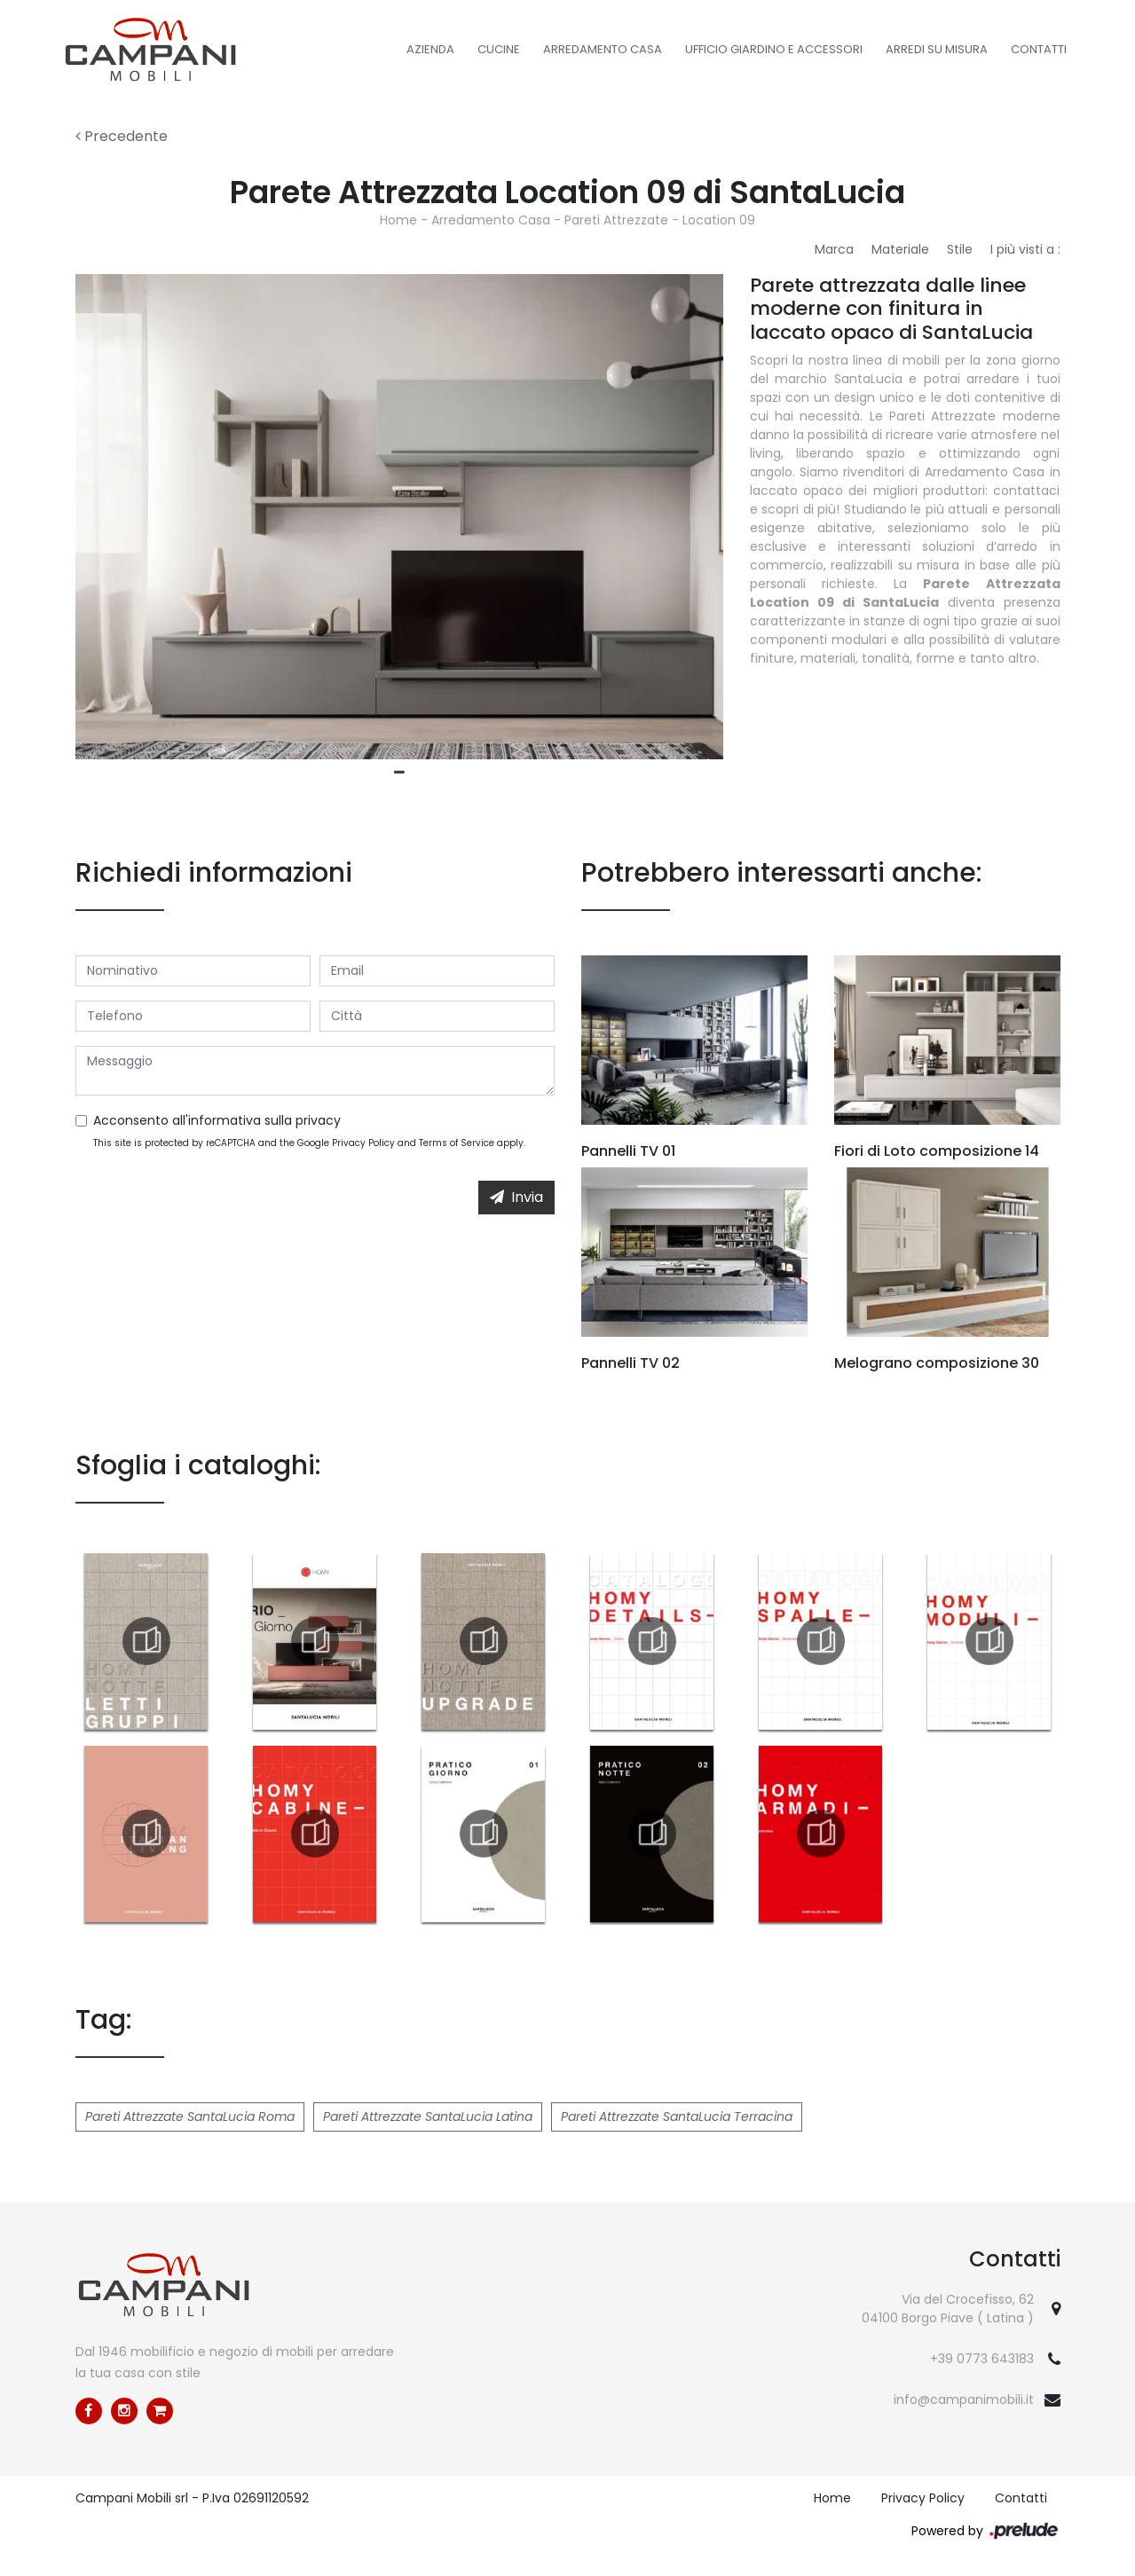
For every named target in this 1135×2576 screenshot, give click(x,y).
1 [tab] (399, 772)
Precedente (121, 136)
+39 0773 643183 (982, 2359)
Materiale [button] (900, 249)
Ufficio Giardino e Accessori (774, 49)
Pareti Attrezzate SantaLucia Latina (427, 2116)
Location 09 (718, 220)
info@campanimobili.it (964, 2399)
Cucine (498, 49)
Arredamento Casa (602, 49)
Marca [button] (834, 249)
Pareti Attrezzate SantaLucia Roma (190, 2116)
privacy (318, 1120)
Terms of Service (456, 1143)
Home (398, 220)
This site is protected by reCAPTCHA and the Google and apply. (309, 1143)
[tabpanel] (399, 516)
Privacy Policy (363, 1143)
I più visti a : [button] (1025, 249)
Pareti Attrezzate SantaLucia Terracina (676, 2116)
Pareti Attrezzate (616, 220)
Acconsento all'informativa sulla (217, 1120)
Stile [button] (960, 249)
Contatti (1039, 49)
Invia (516, 1197)
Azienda (430, 49)
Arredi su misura (937, 49)
